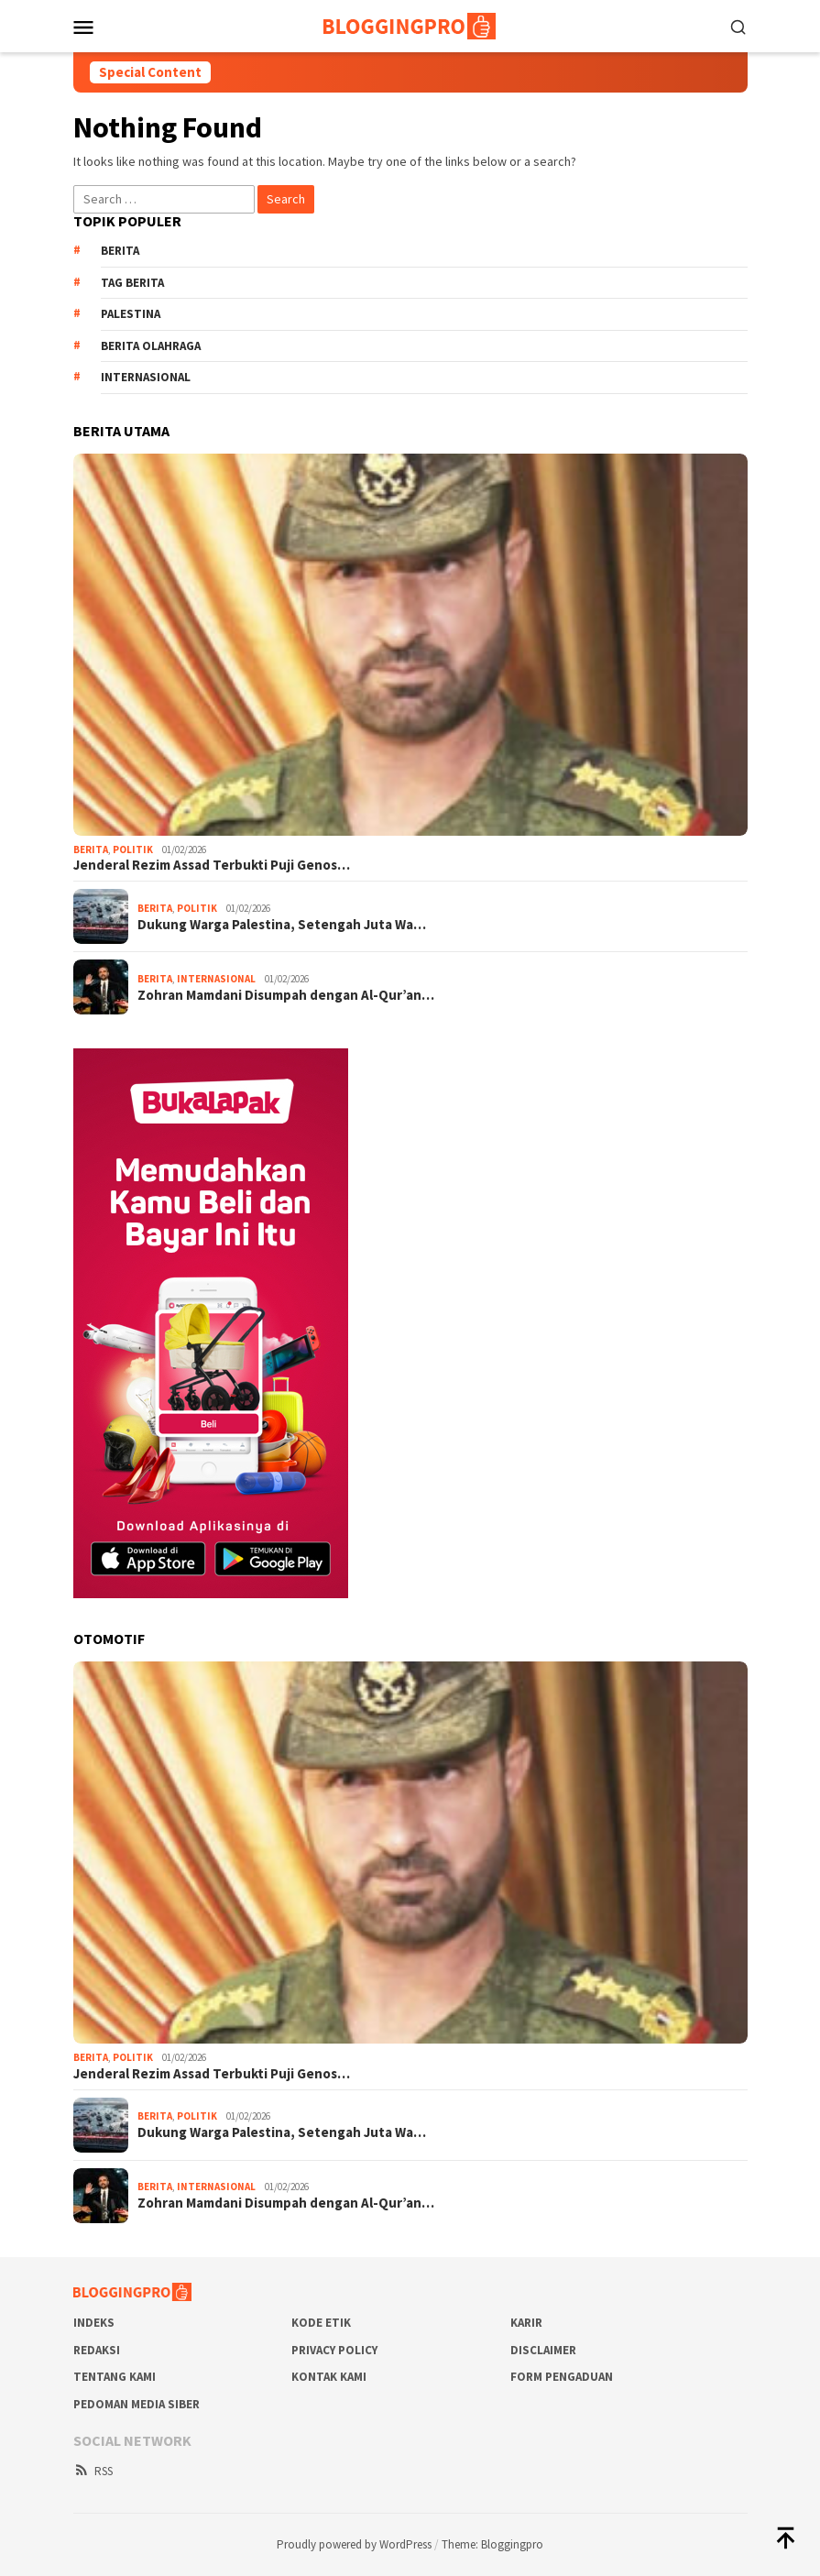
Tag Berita (132, 282)
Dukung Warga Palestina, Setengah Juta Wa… (281, 924)
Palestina (130, 314)
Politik (133, 849)
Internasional (146, 377)
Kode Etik (321, 2322)
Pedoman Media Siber (136, 2404)
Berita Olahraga (151, 346)
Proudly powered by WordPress (354, 2544)
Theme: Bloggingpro (492, 2544)
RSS (93, 2471)
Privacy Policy (334, 2350)
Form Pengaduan (561, 2376)
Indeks (94, 2322)
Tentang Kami (114, 2376)
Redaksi (96, 2350)
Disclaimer (543, 2350)
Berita (120, 250)
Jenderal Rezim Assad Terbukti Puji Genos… (211, 865)
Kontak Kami (328, 2376)
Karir (526, 2322)
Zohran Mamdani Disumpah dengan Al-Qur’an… (285, 995)
